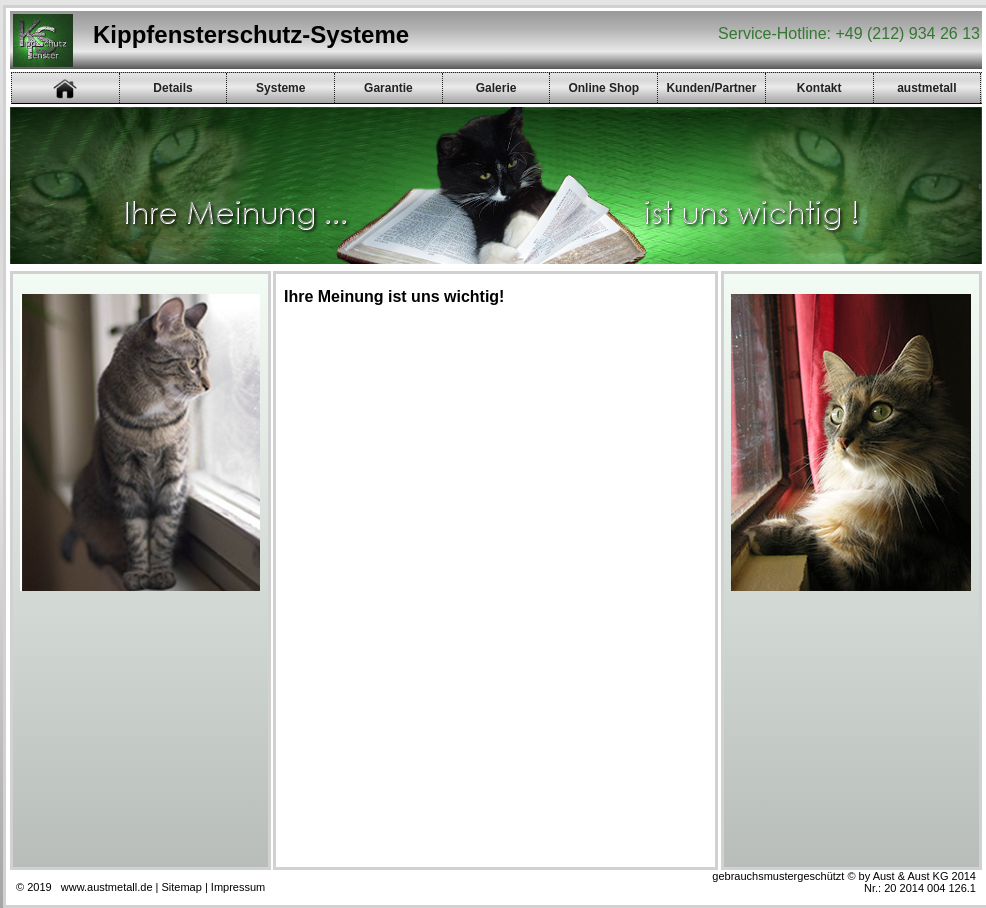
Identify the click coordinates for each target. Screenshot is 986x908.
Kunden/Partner (711, 88)
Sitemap (182, 887)
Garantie (388, 88)
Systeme (280, 88)
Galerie (496, 88)
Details (172, 88)
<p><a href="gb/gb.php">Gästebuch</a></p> (489, 586)
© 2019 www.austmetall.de (84, 887)
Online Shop (603, 88)
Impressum (238, 887)
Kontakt (819, 88)
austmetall (926, 88)
